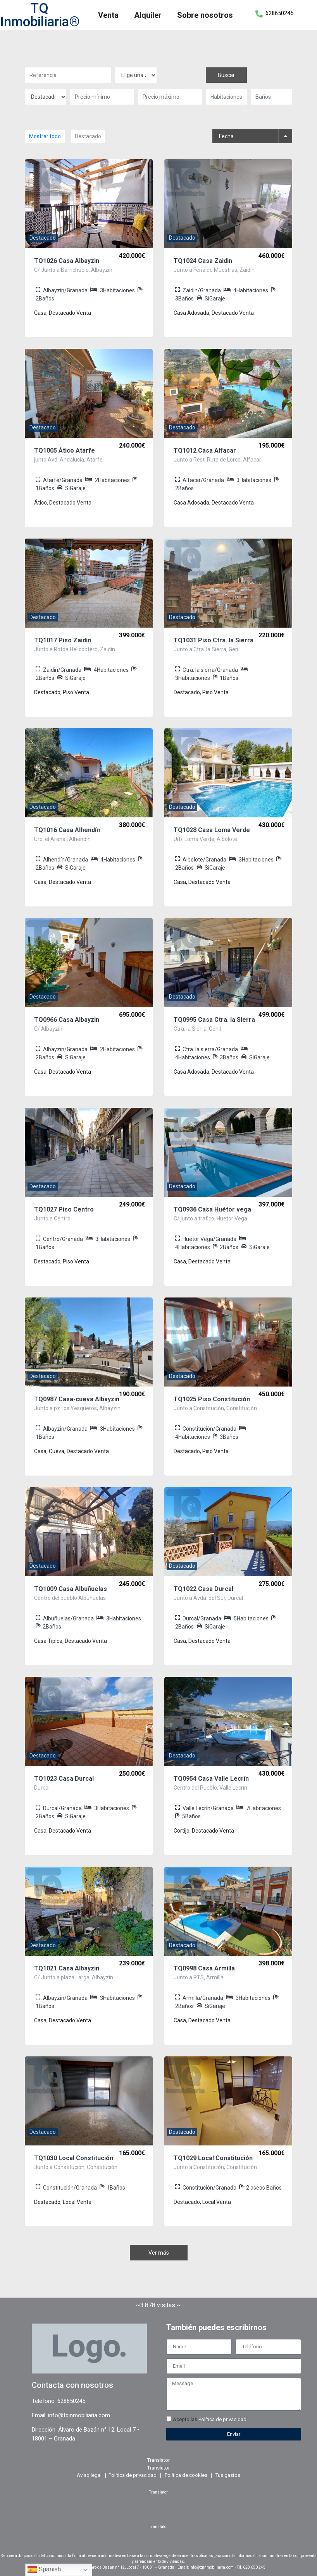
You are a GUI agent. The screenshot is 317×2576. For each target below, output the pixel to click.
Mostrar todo (45, 136)
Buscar (226, 75)
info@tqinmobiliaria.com (79, 2415)
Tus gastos (227, 2475)
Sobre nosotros (205, 15)
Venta (108, 15)
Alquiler (148, 15)
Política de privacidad (222, 2419)
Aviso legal (89, 2475)
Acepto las (209, 2419)
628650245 (279, 13)
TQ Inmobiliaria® (40, 15)
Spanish (44, 2569)
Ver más (158, 2253)
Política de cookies (186, 2475)
